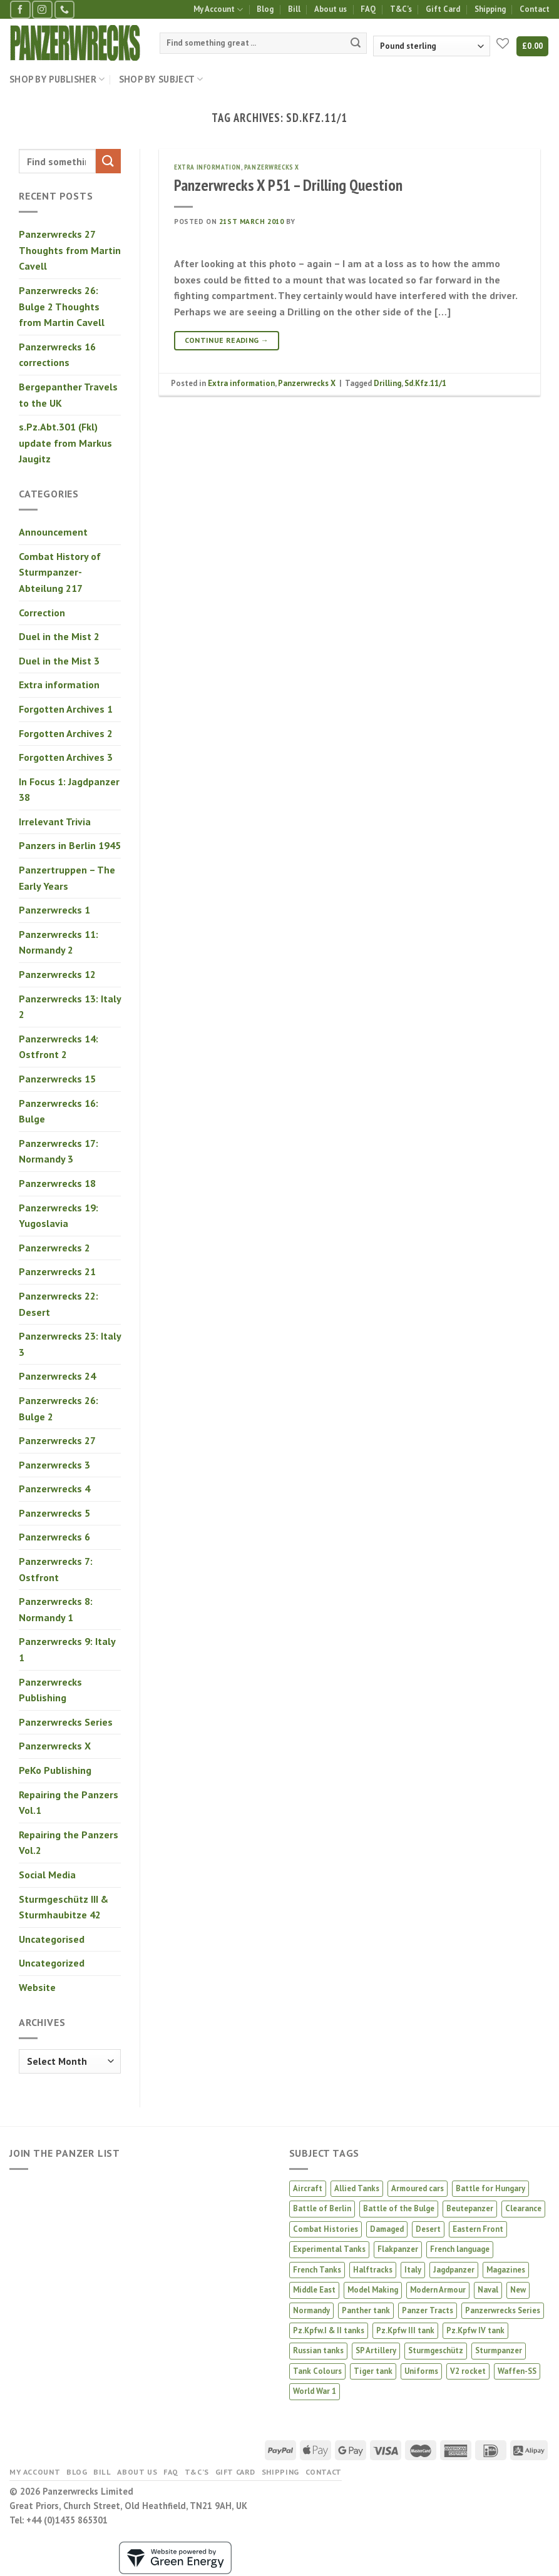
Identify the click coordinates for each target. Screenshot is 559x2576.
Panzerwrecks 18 (57, 1183)
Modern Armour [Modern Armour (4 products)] (438, 2289)
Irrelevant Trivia (55, 821)
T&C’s (401, 9)
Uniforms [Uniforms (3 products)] (421, 2371)
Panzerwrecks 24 (57, 1376)
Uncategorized (52, 1963)
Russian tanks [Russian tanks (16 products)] (318, 2350)
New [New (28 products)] (518, 2289)
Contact (535, 9)
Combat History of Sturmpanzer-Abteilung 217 (60, 572)
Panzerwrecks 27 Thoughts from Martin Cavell (70, 250)
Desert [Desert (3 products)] (428, 2229)
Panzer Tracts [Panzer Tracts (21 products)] (427, 2310)
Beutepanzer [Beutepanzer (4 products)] (469, 2208)
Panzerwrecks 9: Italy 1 (67, 1649)
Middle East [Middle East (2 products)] (314, 2289)
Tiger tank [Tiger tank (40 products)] (373, 2371)
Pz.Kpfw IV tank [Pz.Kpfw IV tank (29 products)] (475, 2330)
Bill (294, 9)
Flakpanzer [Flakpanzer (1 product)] (397, 2249)
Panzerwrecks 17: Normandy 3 (58, 1151)
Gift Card (443, 9)
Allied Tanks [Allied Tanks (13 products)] (356, 2188)
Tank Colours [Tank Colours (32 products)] (317, 2371)
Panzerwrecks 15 (57, 1078)
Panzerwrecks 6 (54, 1536)
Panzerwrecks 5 (54, 1513)
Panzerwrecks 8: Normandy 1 (56, 1609)
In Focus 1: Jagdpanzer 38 (69, 789)
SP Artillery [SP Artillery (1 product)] (376, 2350)
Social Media (47, 1874)
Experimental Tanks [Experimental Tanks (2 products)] (329, 2249)
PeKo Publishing (55, 1770)
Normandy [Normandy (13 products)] (311, 2310)
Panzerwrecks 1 (54, 910)
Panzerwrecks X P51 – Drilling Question (288, 185)
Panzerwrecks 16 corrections (57, 354)
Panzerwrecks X (55, 1745)
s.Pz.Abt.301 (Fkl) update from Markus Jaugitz (65, 442)
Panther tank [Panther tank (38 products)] (366, 2310)
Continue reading (227, 340)
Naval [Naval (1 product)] (488, 2289)
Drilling (387, 383)
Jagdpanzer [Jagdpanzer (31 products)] (453, 2269)
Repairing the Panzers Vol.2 (68, 1842)
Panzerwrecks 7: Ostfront (56, 1569)
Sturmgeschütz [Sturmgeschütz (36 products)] (435, 2350)
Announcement (53, 532)
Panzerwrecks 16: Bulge (58, 1111)
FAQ (368, 9)
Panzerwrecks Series (66, 1722)
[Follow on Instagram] (42, 10)
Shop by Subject (161, 79)
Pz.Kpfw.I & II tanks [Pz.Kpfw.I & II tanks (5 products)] (328, 2330)
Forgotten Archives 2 (66, 733)
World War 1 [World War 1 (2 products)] (314, 2391)
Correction (42, 612)
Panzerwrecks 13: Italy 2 (70, 1006)
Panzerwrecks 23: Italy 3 (70, 1344)
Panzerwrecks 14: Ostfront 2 (58, 1046)
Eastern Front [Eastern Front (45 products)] (478, 2229)
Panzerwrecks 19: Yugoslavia (58, 1215)
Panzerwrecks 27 (57, 1440)
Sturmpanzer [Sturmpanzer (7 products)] (498, 2350)
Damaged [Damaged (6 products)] (387, 2229)
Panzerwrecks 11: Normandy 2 (58, 942)
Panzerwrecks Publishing (50, 1690)
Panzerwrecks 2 (54, 1247)
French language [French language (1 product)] (460, 2249)
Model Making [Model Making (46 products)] (372, 2289)
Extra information (59, 684)
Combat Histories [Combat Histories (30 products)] (325, 2229)
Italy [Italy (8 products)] (412, 2269)
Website (37, 1987)
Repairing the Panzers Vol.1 (68, 1802)
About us (330, 9)
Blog (265, 9)
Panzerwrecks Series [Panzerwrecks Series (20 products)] (502, 2310)
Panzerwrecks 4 (54, 1488)
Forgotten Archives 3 (66, 757)
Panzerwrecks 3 (54, 1465)
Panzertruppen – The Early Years (67, 877)
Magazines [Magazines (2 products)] (505, 2269)
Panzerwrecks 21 (57, 1271)
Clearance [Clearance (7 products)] (523, 2208)
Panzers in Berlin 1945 (70, 845)
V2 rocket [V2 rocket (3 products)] (468, 2371)
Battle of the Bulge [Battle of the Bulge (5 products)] (398, 2208)
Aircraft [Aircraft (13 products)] (307, 2188)
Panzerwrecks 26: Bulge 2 (58, 1408)
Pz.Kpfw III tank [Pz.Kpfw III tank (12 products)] (405, 2330)
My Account (218, 10)
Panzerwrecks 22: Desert (58, 1304)
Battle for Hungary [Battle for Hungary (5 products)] (490, 2188)
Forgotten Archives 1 (66, 709)
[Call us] (64, 10)
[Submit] (355, 43)
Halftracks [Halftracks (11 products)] (372, 2269)
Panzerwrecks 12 (57, 974)
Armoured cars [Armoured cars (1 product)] (417, 2188)
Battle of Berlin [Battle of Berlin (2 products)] (322, 2208)
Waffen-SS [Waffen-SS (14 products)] (517, 2371)
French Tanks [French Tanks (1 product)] (317, 2269)
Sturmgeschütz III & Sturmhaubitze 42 (63, 1907)
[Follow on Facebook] (20, 10)
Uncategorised (52, 1939)
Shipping (490, 9)
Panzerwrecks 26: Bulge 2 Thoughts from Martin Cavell (62, 306)
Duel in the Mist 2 (59, 636)
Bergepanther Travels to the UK (68, 394)
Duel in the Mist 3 (59, 660)
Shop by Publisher (57, 79)
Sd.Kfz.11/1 (425, 383)
